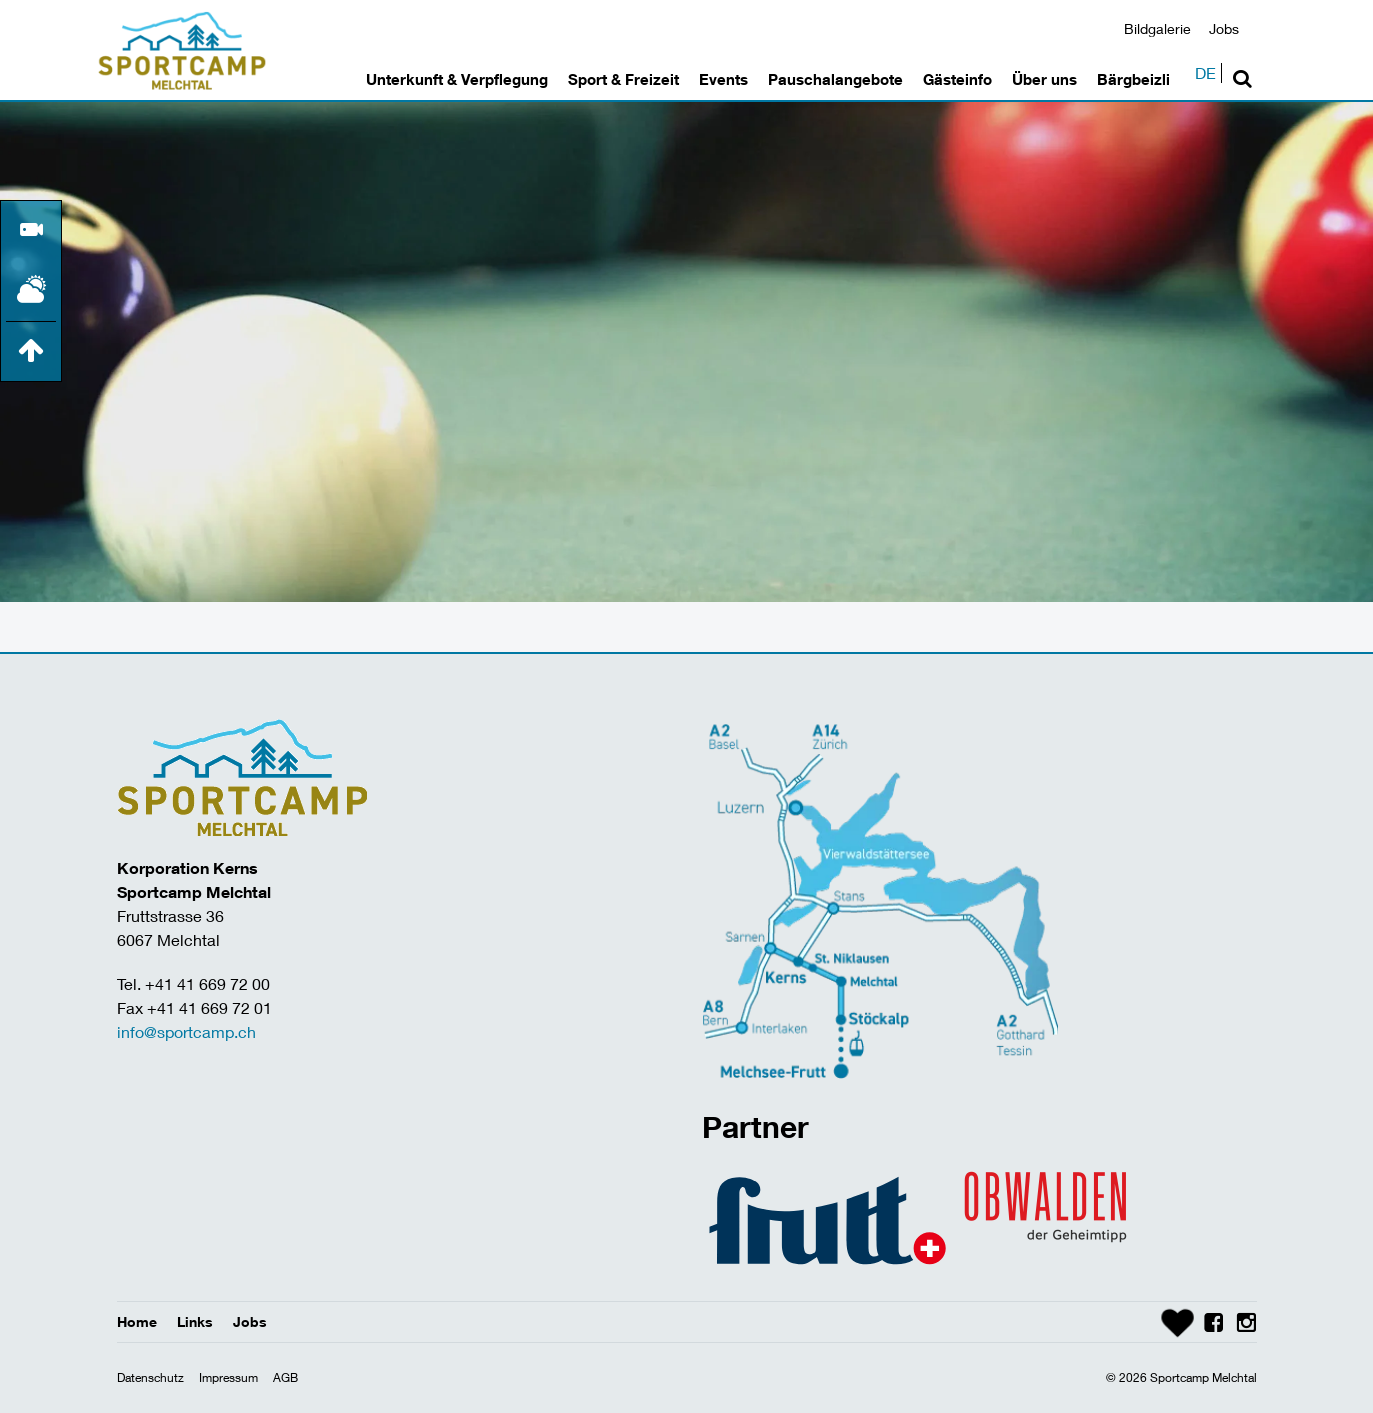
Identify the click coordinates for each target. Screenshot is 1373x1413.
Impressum (228, 1377)
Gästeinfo (957, 79)
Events (723, 79)
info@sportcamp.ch (186, 1031)
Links (195, 1321)
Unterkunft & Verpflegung (457, 79)
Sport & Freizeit (623, 79)
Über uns (1044, 79)
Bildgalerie (1157, 28)
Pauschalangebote (835, 79)
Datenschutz (150, 1377)
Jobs (1224, 28)
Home (137, 1321)
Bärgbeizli (1133, 79)
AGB (285, 1377)
